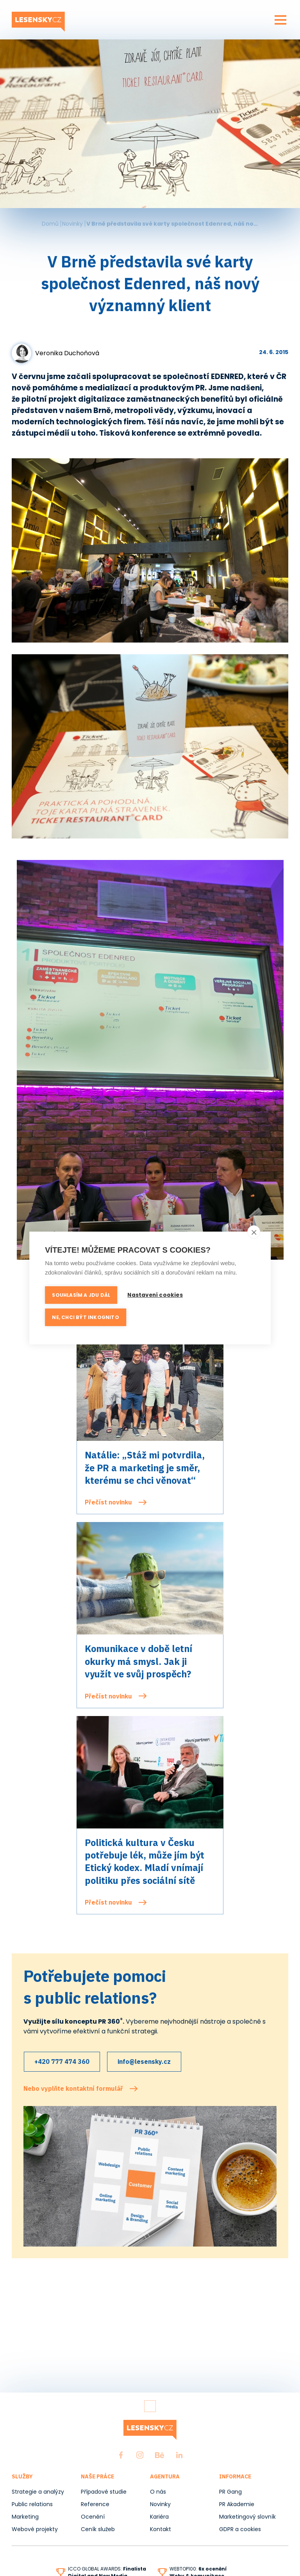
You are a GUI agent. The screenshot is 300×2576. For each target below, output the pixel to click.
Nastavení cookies (155, 1295)
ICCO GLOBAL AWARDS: (107, 2568)
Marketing (25, 2517)
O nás (158, 2492)
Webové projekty (35, 2529)
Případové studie (104, 2492)
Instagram (139, 2455)
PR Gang (230, 2492)
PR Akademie (236, 2504)
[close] (253, 1232)
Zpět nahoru (150, 2406)
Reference (95, 2504)
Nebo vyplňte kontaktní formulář (73, 2086)
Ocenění (93, 2517)
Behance (159, 2455)
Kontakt (160, 2529)
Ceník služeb (98, 2529)
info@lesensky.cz (148, 2060)
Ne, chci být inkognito (85, 1316)
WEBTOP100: (198, 2568)
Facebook (121, 2455)
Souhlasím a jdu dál (81, 1295)
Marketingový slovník (247, 2517)
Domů (50, 224)
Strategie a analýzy (38, 2492)
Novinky (72, 224)
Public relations (32, 2504)
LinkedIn (179, 2455)
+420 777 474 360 (62, 2060)
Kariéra (159, 2517)
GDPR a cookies (240, 2529)
